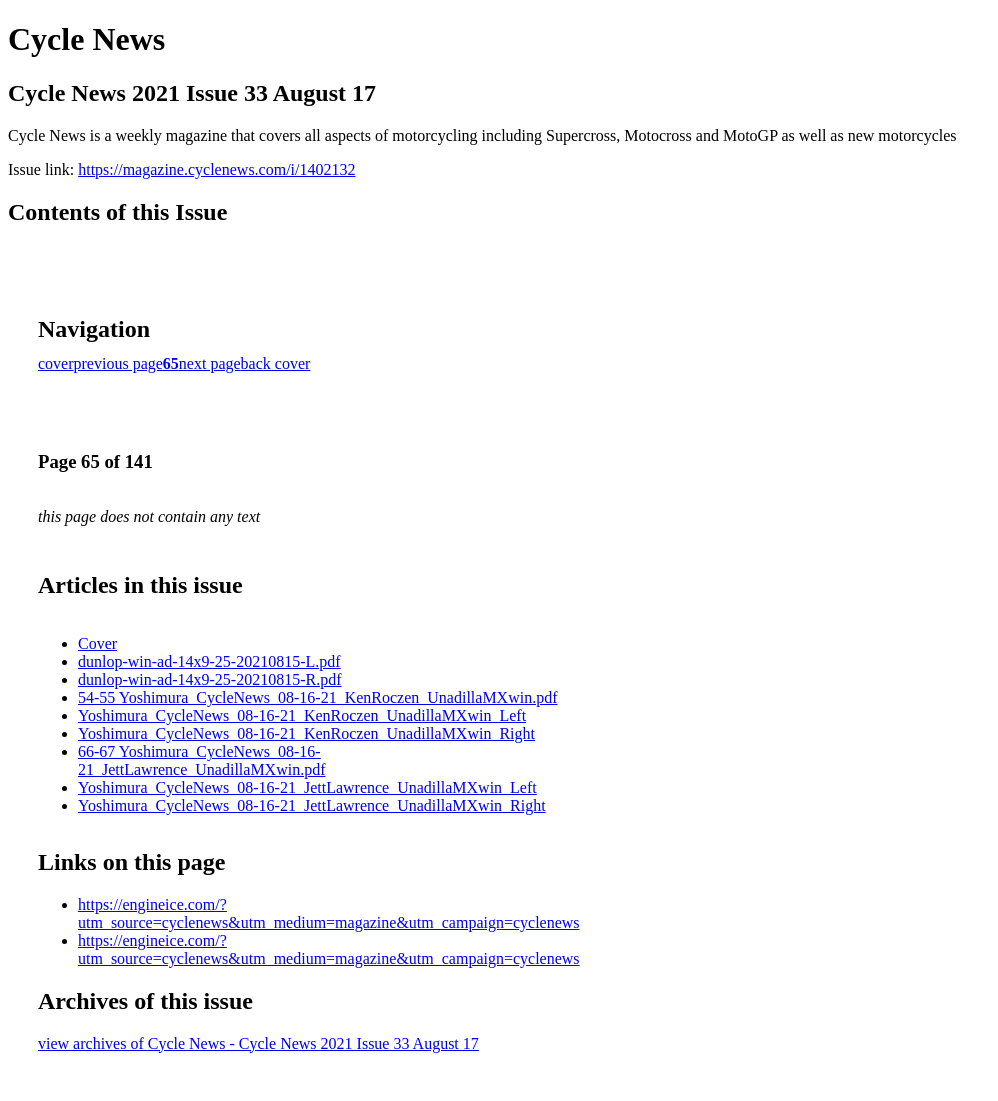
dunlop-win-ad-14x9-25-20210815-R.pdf (210, 679)
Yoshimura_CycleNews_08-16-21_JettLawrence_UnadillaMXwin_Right (312, 805)
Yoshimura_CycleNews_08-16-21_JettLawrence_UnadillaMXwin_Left (307, 787)
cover (56, 363)
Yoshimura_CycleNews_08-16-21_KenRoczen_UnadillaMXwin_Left (302, 715)
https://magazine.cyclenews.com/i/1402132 (216, 169)
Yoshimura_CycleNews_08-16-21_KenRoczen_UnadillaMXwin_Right (306, 733)
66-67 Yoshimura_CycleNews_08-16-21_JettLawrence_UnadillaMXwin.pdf (201, 760)
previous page (118, 363)
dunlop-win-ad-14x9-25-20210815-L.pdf (209, 661)
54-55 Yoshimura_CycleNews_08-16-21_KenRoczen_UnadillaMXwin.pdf (317, 697)
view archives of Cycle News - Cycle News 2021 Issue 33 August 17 (258, 1043)
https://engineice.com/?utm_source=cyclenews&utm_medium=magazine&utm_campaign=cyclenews (329, 913)
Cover (97, 643)
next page (210, 363)
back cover (276, 363)
